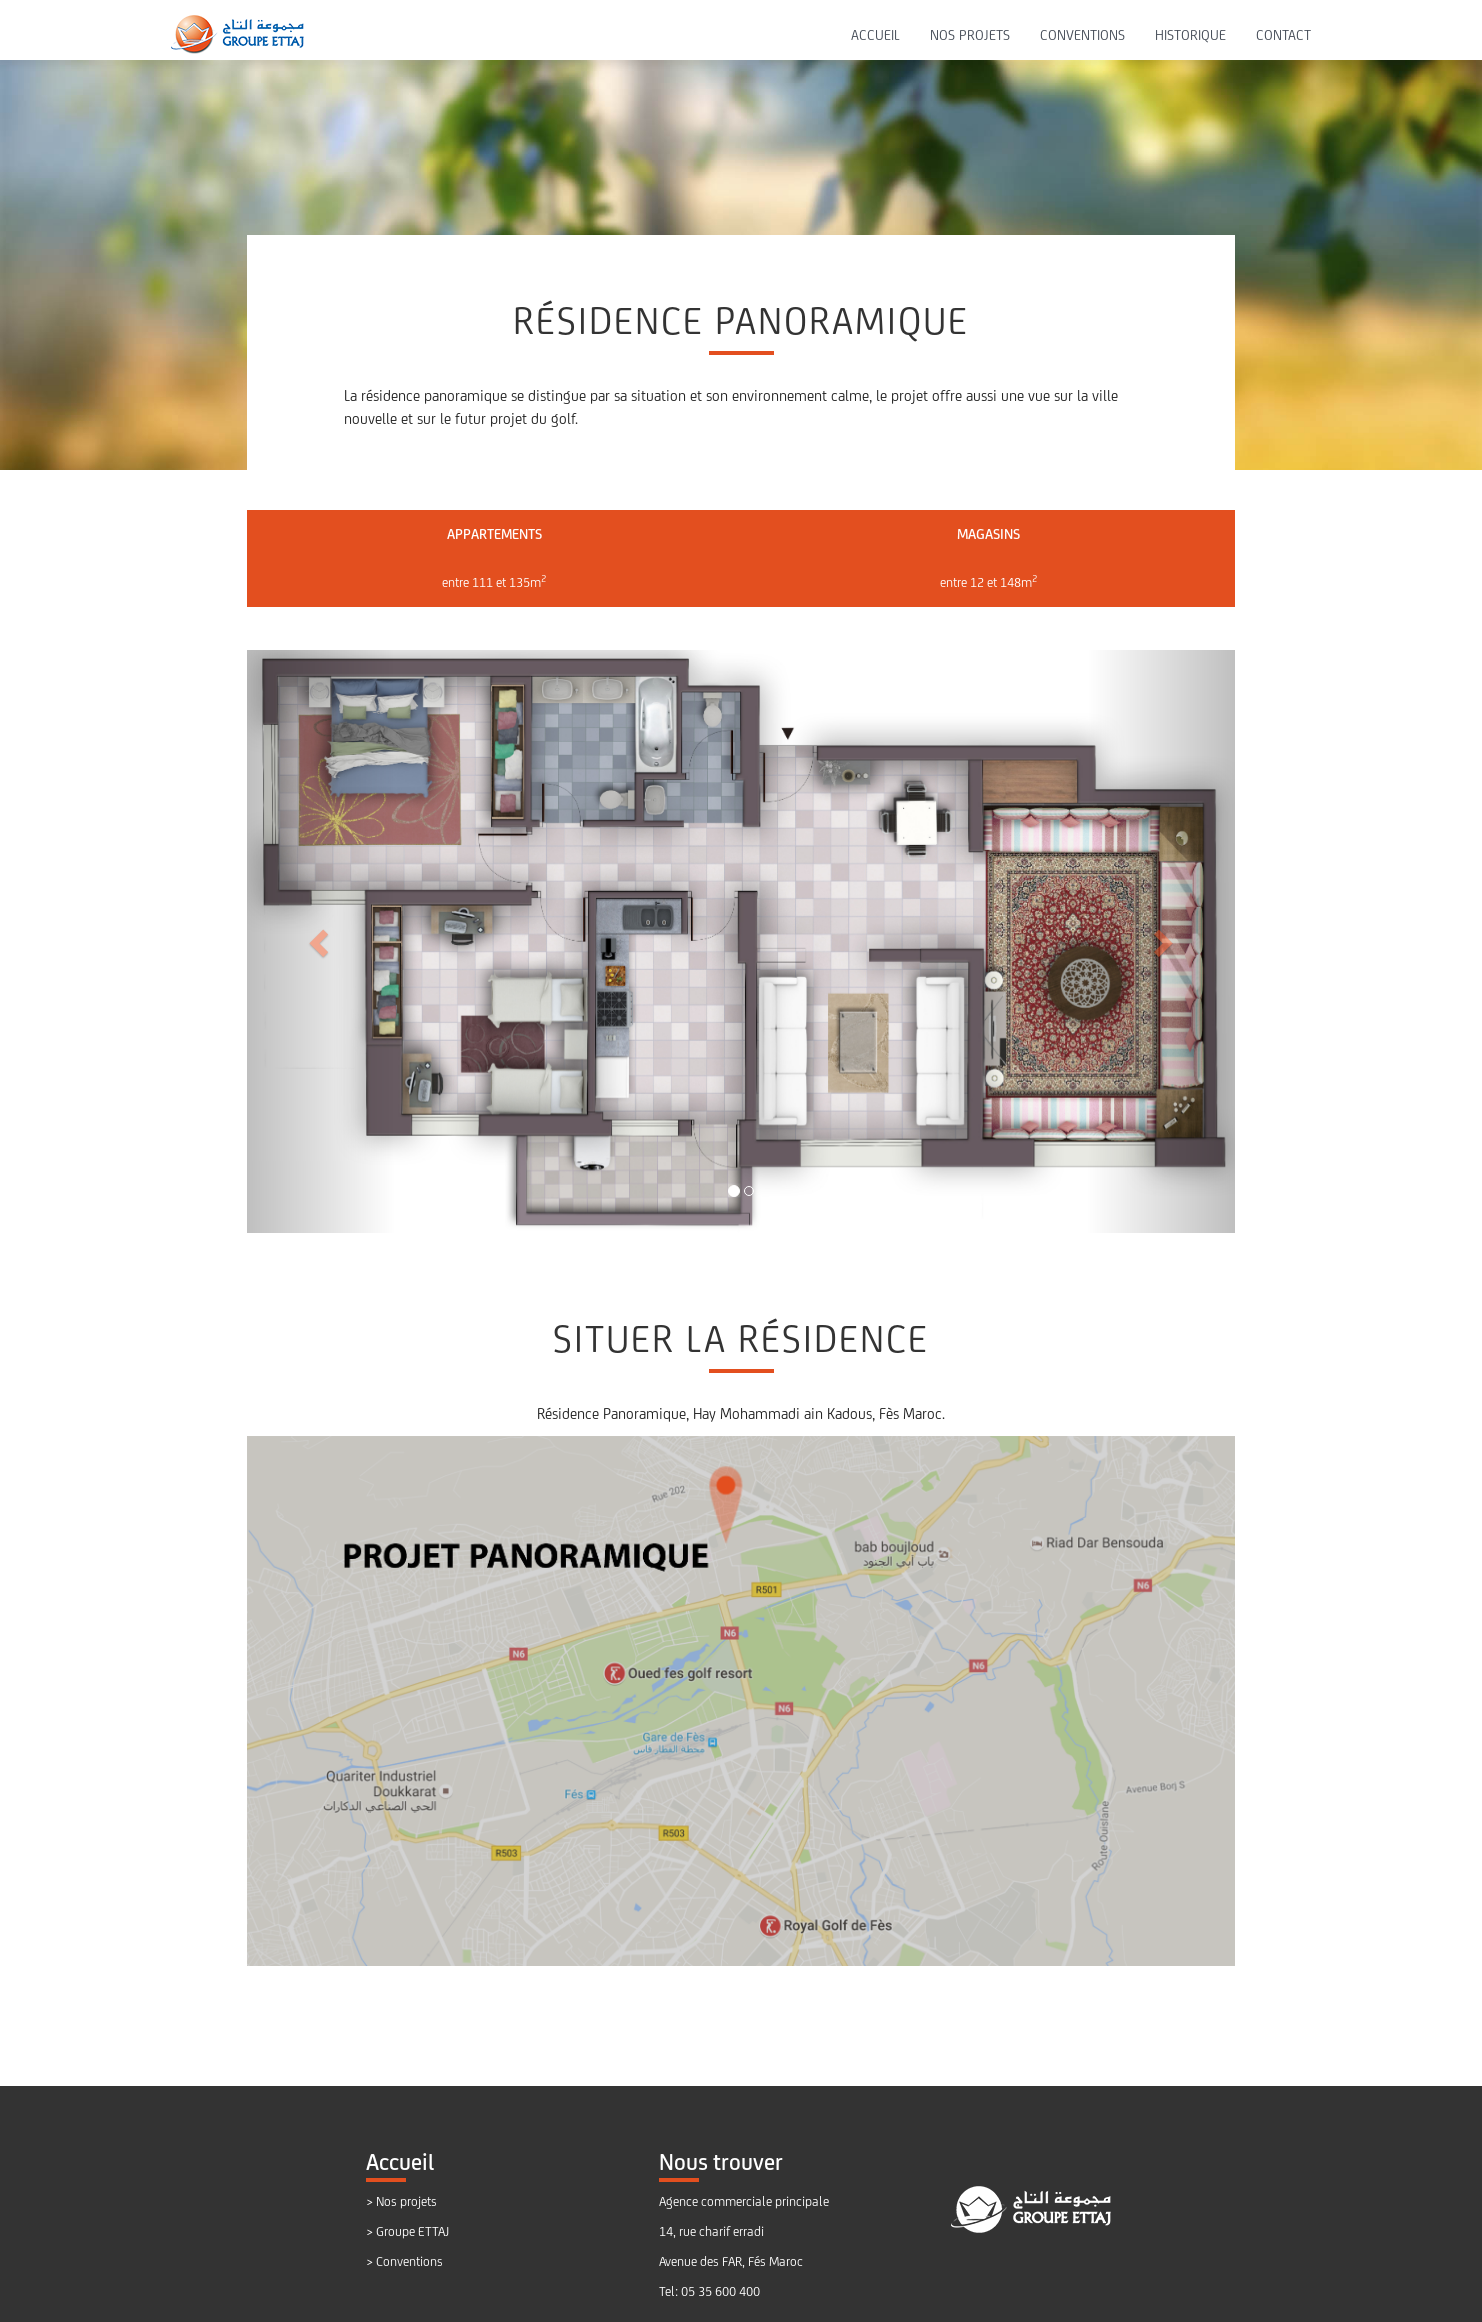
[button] (321, 941)
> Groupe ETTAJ (407, 2231)
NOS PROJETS (970, 35)
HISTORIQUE (1190, 35)
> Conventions (404, 2261)
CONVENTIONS (1082, 35)
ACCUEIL (875, 35)
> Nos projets (401, 2201)
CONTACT (1283, 35)
